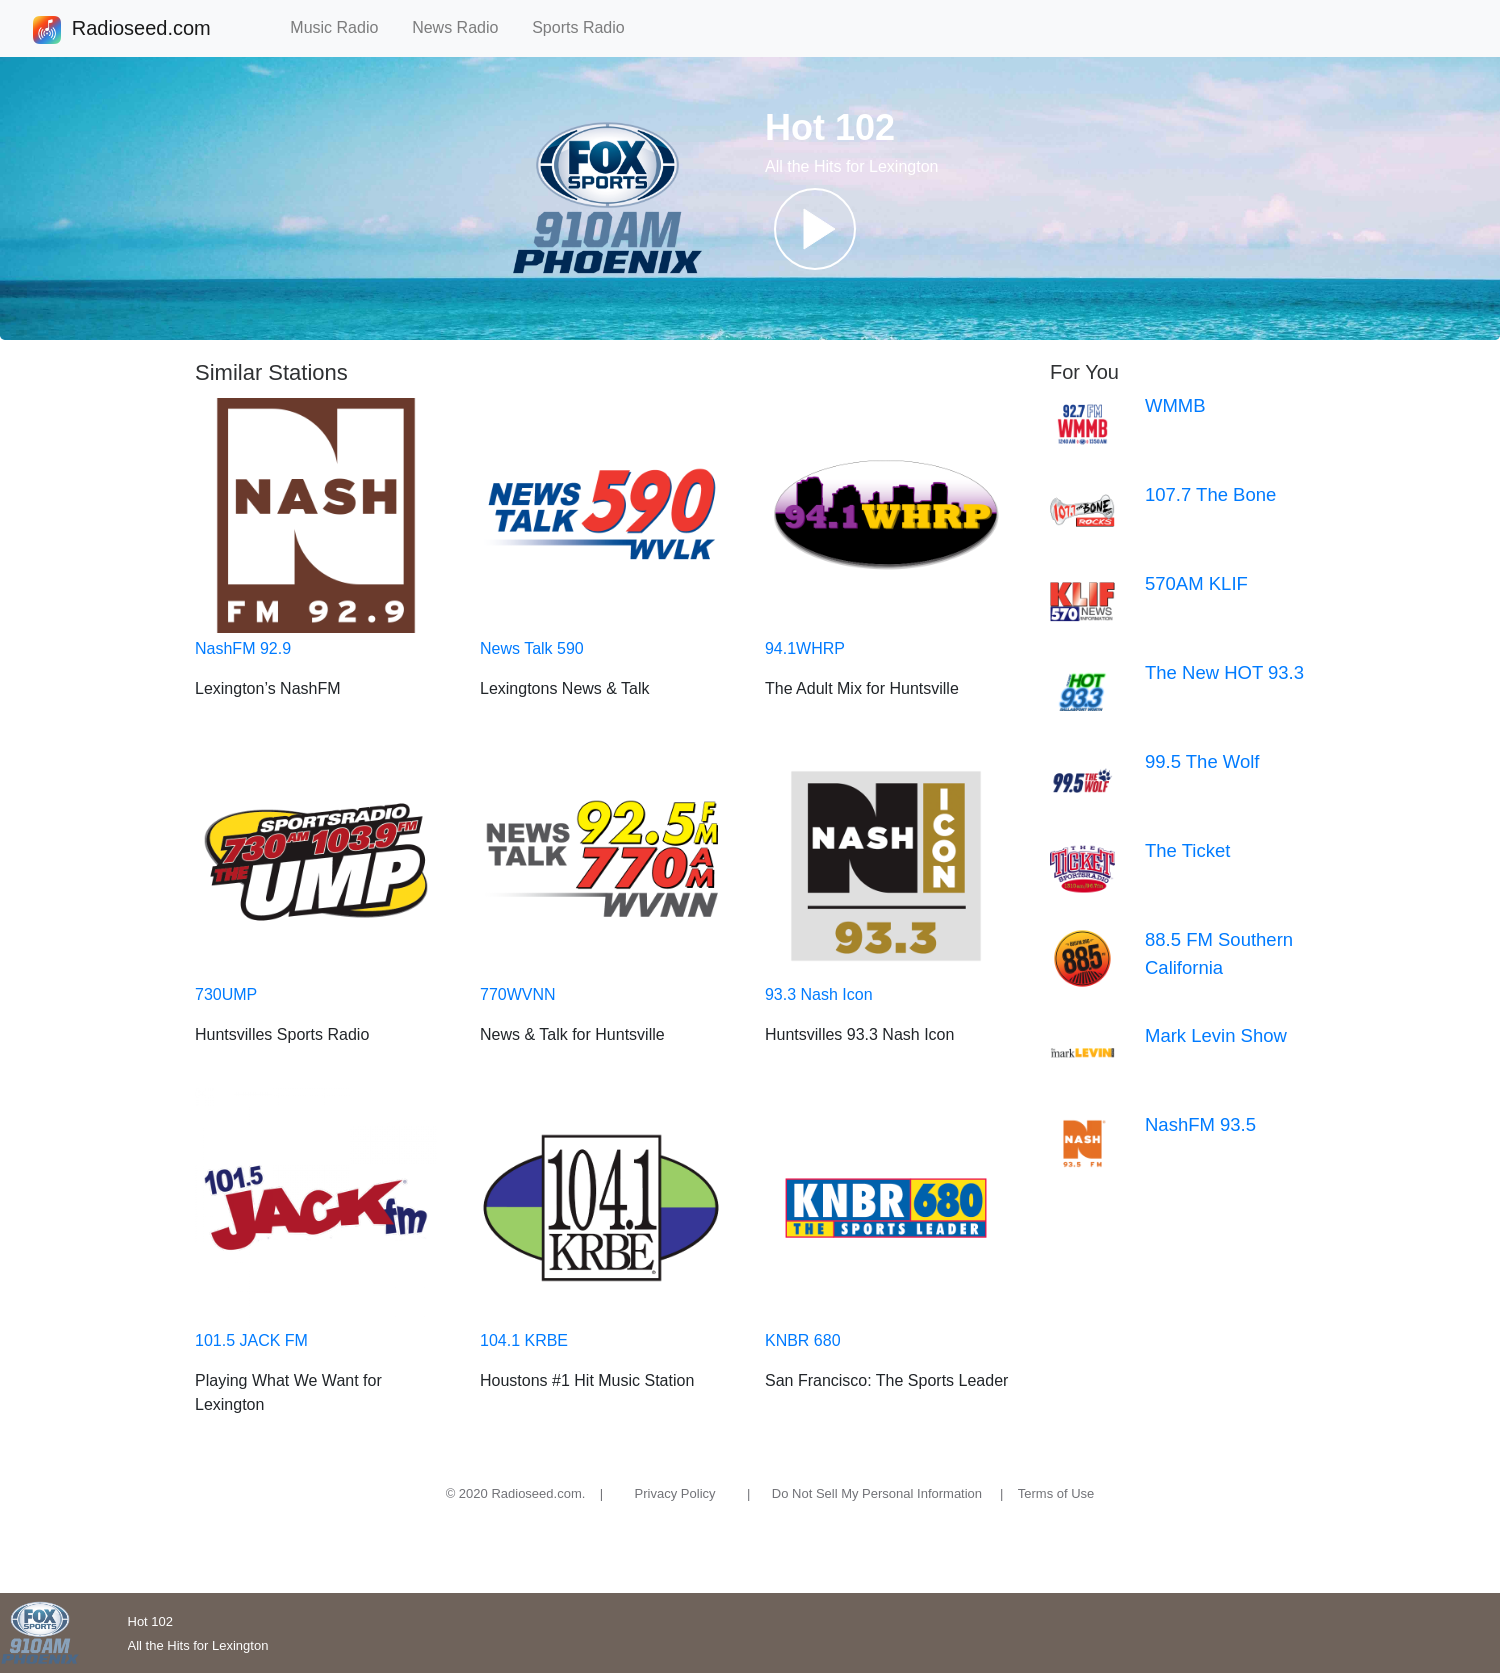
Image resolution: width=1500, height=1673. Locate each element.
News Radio (464, 27)
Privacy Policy (675, 1493)
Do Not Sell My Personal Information (877, 1493)
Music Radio (343, 27)
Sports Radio (587, 27)
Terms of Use (1056, 1493)
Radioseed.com (141, 30)
